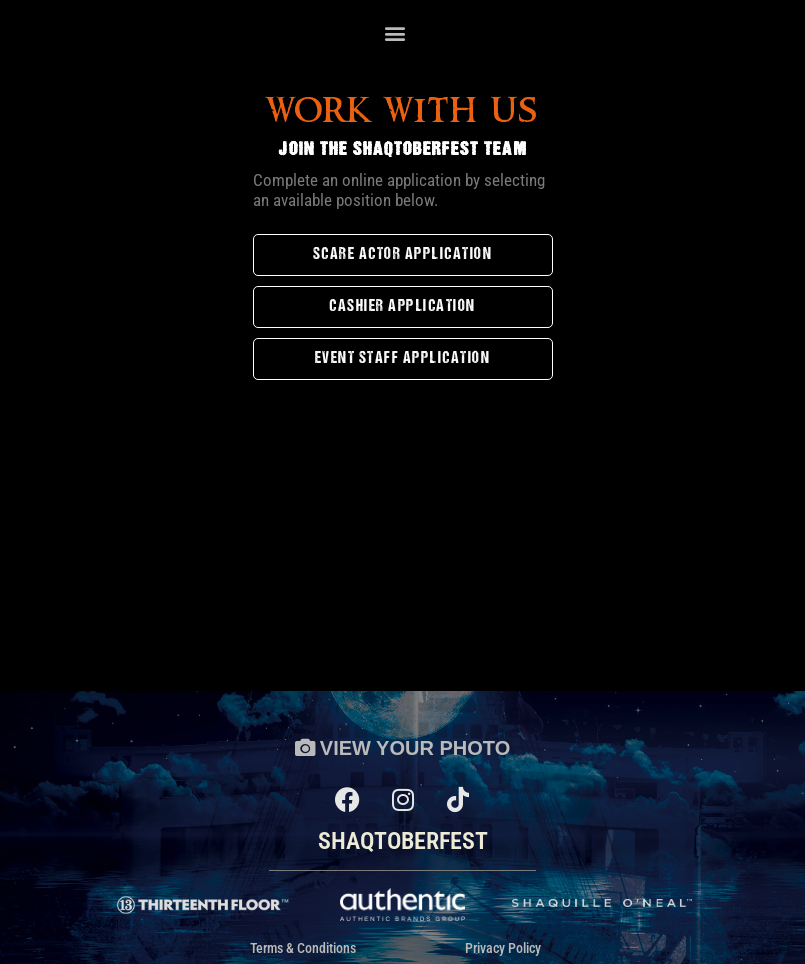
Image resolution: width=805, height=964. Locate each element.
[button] (395, 33)
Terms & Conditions (303, 949)
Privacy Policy (503, 949)
